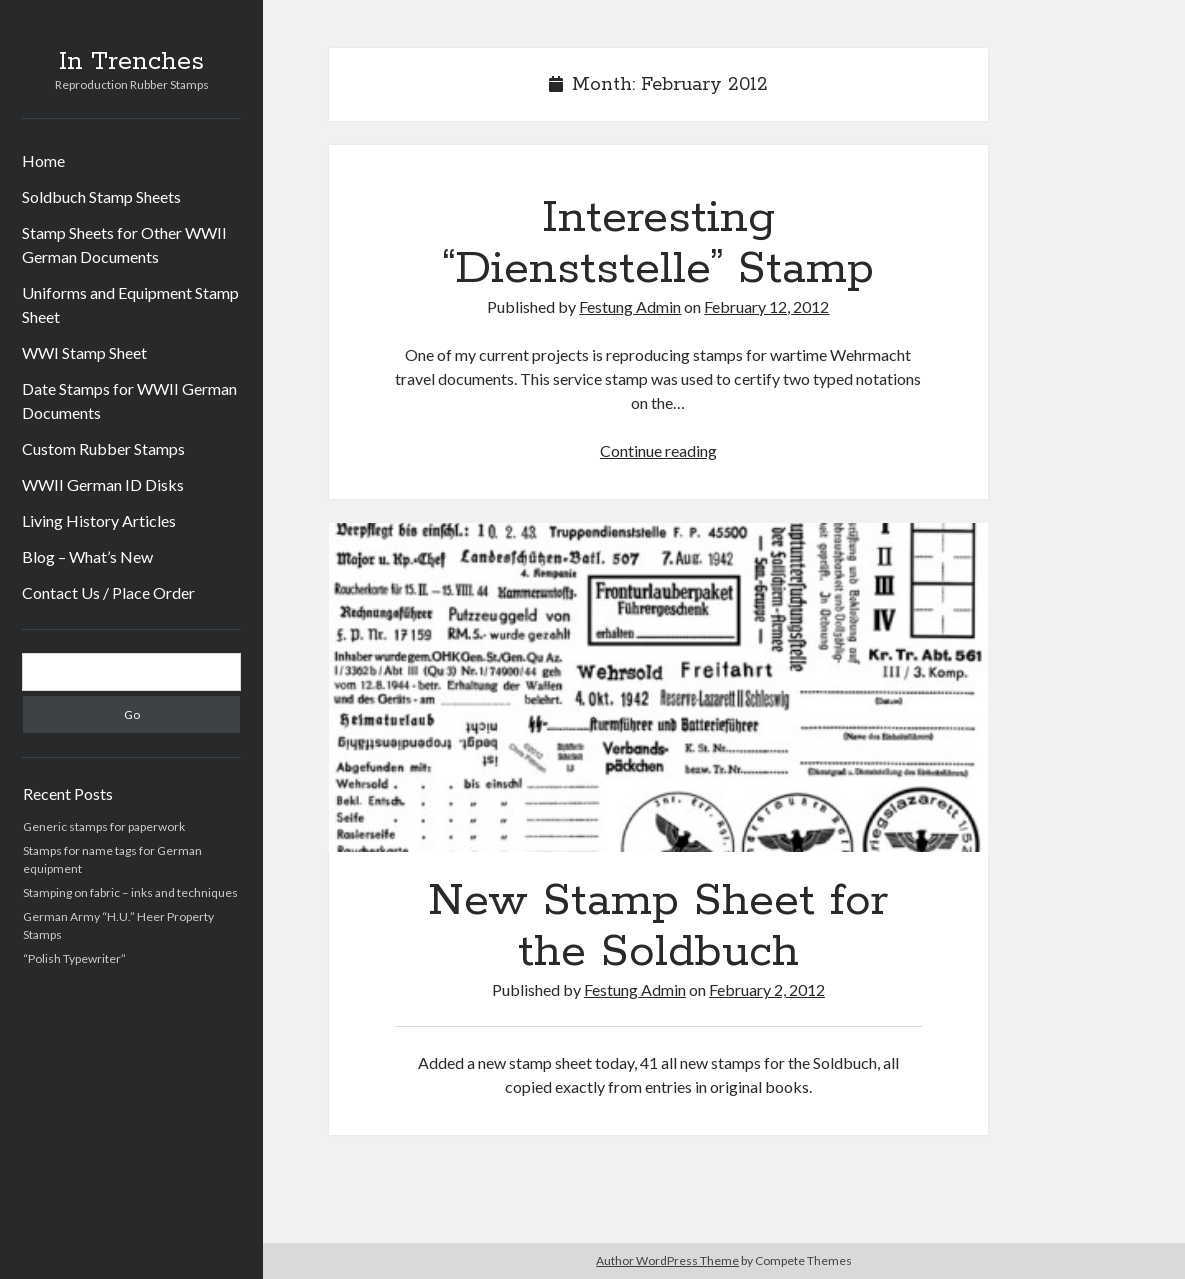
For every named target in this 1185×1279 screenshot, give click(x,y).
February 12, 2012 (766, 306)
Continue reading (658, 450)
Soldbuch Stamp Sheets (101, 196)
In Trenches (131, 62)
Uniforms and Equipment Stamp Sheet (130, 304)
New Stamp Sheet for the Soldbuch (658, 687)
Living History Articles (99, 520)
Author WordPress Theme (667, 1260)
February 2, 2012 (767, 989)
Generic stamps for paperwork (104, 826)
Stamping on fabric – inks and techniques (130, 892)
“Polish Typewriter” (74, 958)
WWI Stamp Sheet (84, 352)
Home (43, 160)
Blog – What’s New (87, 556)
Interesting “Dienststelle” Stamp (658, 243)
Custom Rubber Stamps (103, 448)
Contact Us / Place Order (108, 592)
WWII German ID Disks (103, 484)
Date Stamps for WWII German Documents (129, 400)
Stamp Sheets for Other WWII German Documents (124, 244)
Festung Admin (630, 306)
